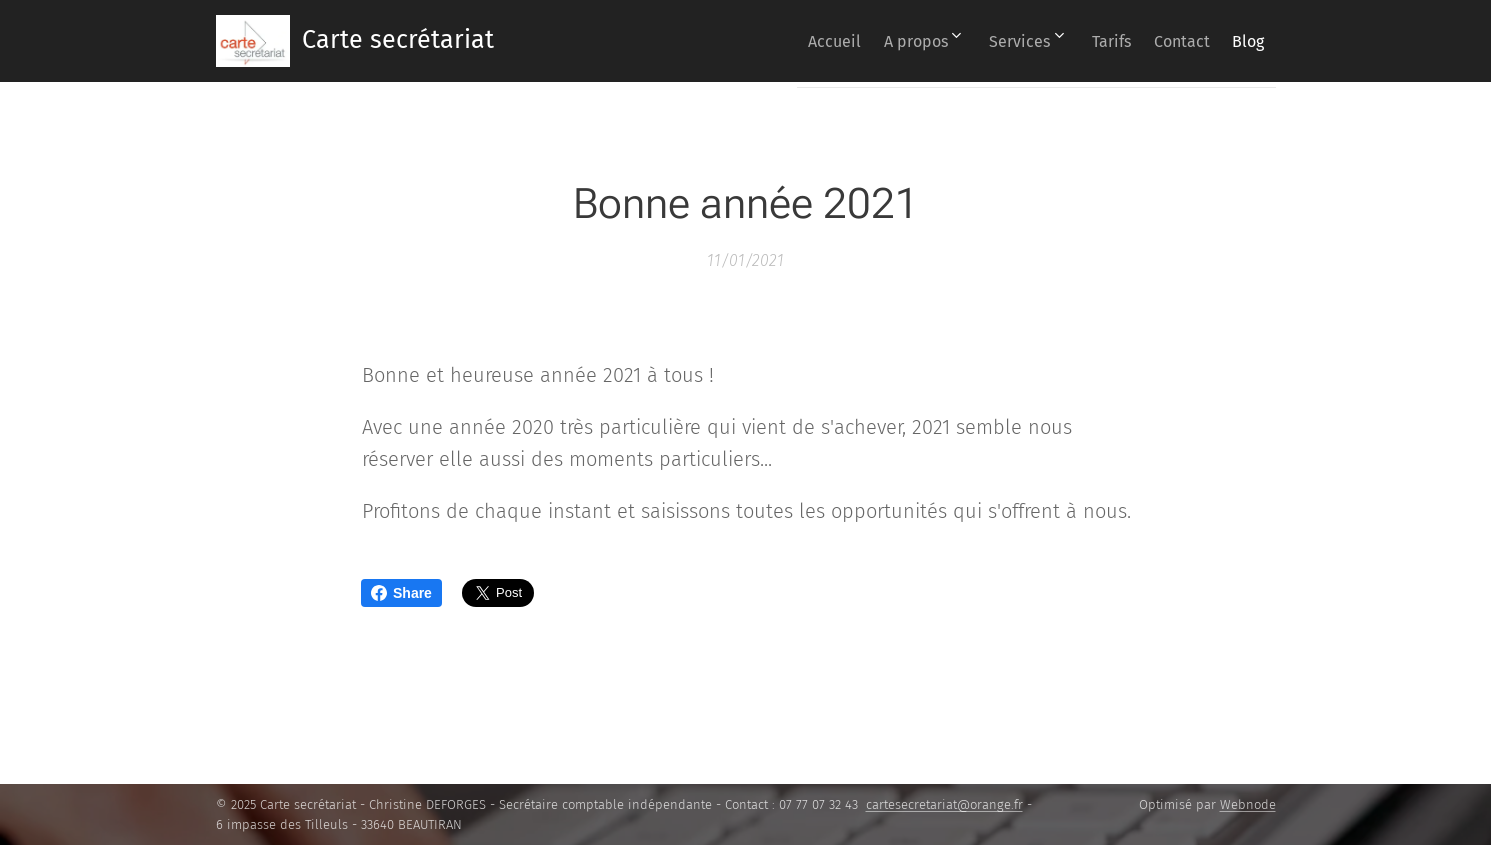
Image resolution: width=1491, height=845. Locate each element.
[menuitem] (771, 41)
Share (401, 593)
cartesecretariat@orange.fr (944, 804)
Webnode (1248, 804)
